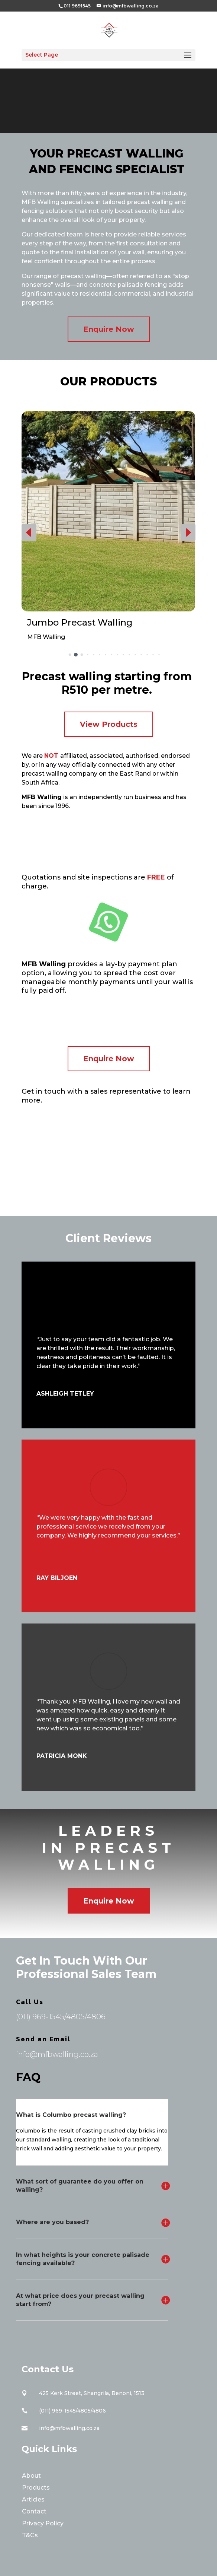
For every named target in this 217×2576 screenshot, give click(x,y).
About (31, 2475)
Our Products (108, 381)
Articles (33, 2499)
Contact (34, 2511)
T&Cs (30, 2535)
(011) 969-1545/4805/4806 (61, 2016)
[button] (29, 532)
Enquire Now (108, 329)
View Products (108, 724)
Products (36, 2487)
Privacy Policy (43, 2523)
